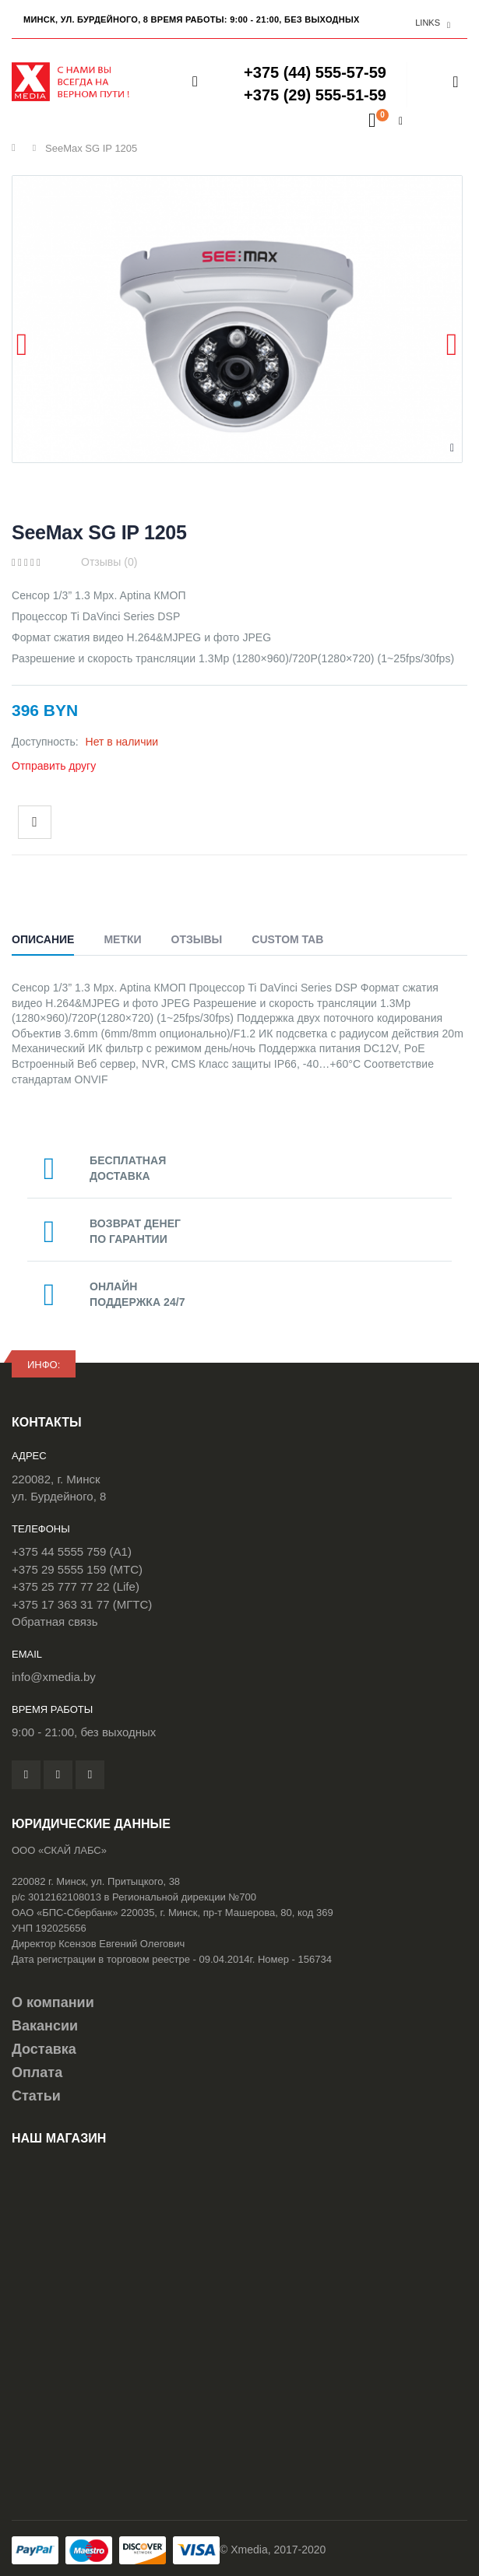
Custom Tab (287, 939)
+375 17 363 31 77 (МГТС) (82, 1604)
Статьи (36, 2096)
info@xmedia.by (54, 1676)
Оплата (37, 2072)
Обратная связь (55, 1621)
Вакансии (45, 2026)
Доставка (44, 2049)
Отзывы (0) (109, 562)
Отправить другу (54, 766)
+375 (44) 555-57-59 (315, 72)
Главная (17, 148)
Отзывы (197, 939)
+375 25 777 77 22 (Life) (75, 1586)
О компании (53, 2002)
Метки (122, 939)
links (427, 22)
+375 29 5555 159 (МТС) (77, 1569)
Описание (43, 939)
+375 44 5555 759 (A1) (72, 1551)
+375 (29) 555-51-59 (315, 95)
